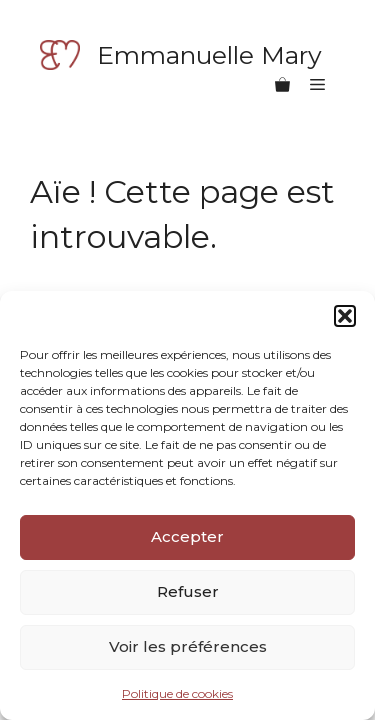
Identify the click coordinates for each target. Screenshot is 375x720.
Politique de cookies (177, 693)
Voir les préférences (188, 646)
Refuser (188, 591)
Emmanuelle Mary (209, 55)
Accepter (187, 536)
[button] (345, 316)
